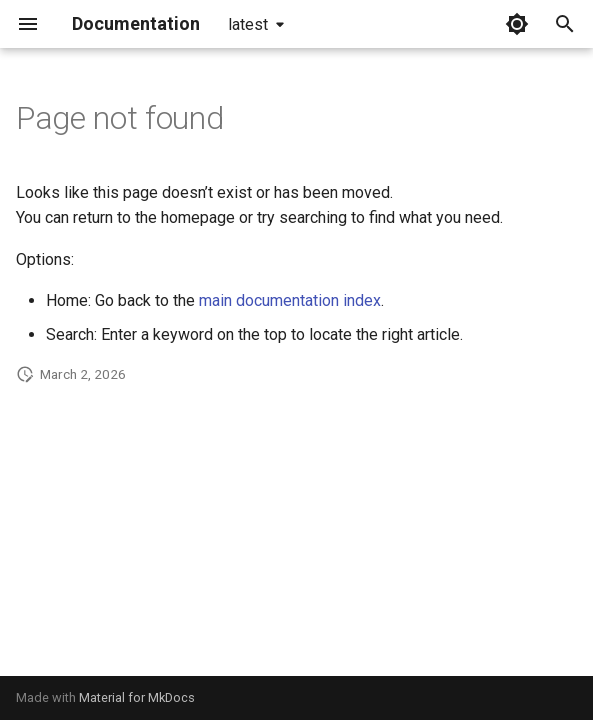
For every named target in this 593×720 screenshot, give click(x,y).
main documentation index (290, 300)
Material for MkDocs (137, 697)
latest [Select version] (248, 24)
